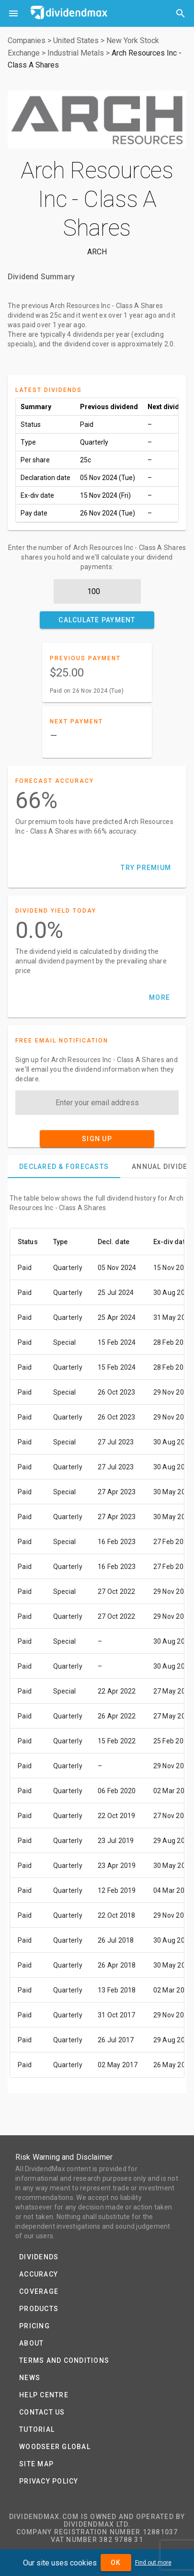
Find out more (153, 2562)
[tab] (64, 1166)
